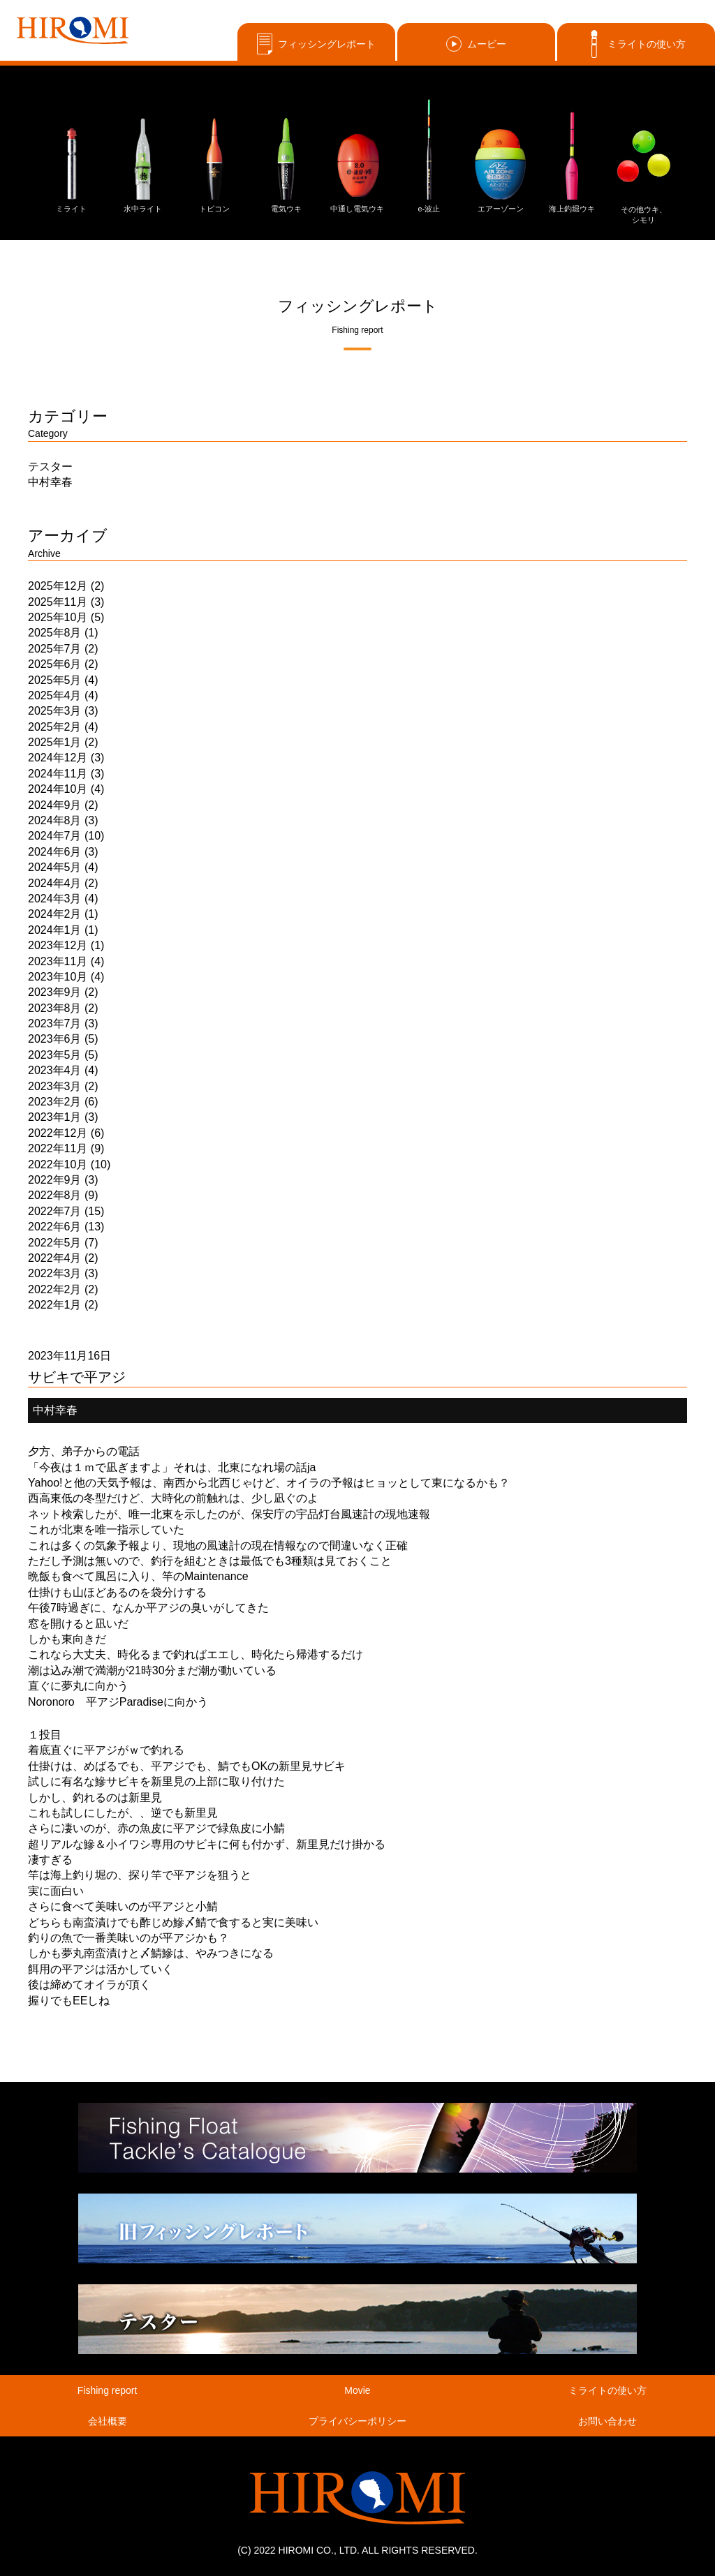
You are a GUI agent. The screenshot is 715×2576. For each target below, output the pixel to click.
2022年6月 (55, 1227)
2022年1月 (55, 1305)
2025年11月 (57, 602)
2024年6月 (55, 852)
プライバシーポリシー (357, 2421)
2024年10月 (57, 789)
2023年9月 (55, 992)
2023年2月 (55, 1102)
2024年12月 (57, 758)
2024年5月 (55, 867)
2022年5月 (55, 1243)
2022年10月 (57, 1164)
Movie (357, 2390)
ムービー (476, 44)
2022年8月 (55, 1195)
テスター (50, 466)
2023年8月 (55, 1008)
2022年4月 (55, 1258)
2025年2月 (55, 727)
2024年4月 (55, 883)
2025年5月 (55, 680)
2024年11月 (57, 774)
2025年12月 (57, 586)
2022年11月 (57, 1148)
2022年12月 (57, 1133)
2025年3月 (55, 711)
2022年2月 (55, 1289)
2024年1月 (55, 930)
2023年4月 (55, 1070)
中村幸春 (50, 482)
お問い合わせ (607, 2421)
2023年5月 (55, 1055)
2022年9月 (55, 1180)
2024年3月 (55, 898)
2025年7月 (55, 649)
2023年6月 (55, 1039)
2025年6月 (55, 664)
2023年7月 (55, 1023)
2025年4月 (55, 695)
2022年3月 (55, 1273)
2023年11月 (57, 961)
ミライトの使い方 (636, 44)
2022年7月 (55, 1211)
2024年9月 (55, 805)
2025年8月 (55, 633)
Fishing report (108, 2390)
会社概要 (107, 2421)
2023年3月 (55, 1086)
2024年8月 (55, 820)
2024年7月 (55, 836)
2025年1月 (55, 742)
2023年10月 (57, 977)
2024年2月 (55, 914)
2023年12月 (57, 945)
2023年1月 (55, 1117)
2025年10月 (57, 617)
